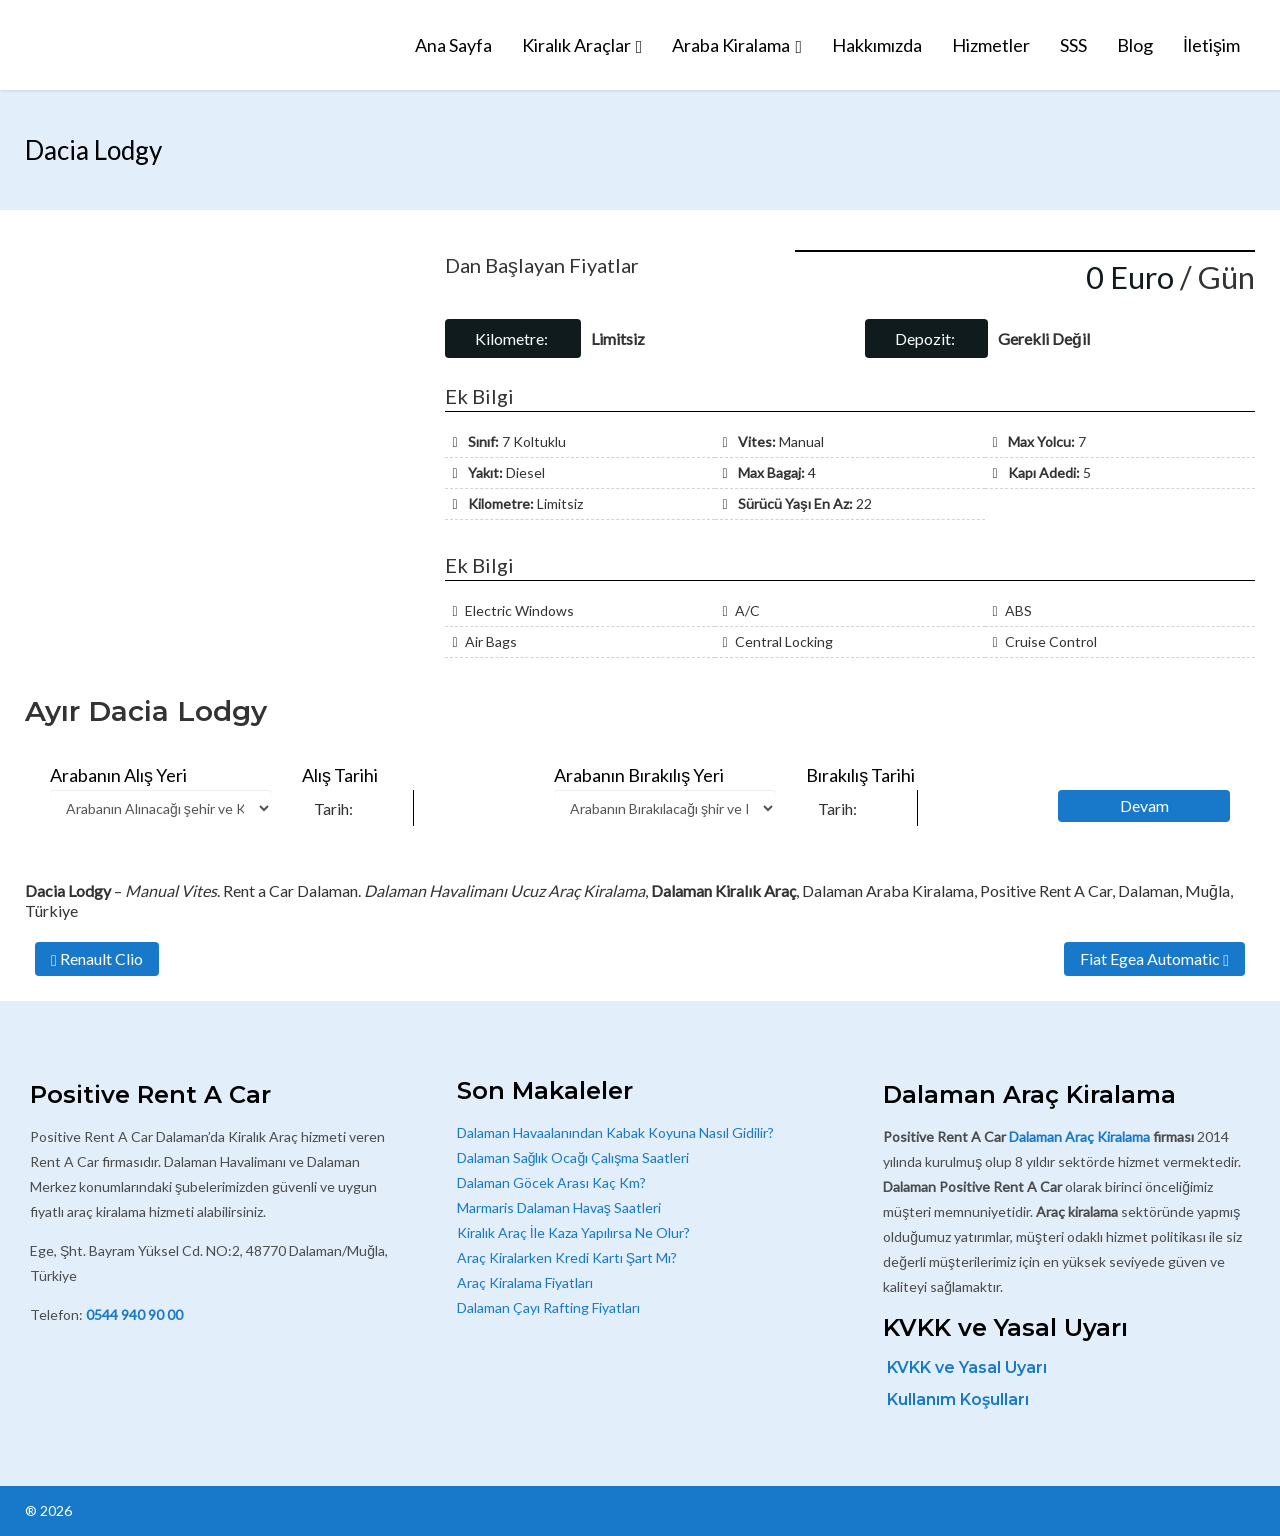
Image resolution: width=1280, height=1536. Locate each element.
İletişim (1211, 45)
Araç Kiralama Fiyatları (525, 1282)
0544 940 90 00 (134, 1314)
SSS (1073, 45)
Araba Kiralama (731, 45)
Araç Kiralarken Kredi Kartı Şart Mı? (567, 1257)
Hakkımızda (877, 45)
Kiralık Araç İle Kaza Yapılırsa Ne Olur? (573, 1232)
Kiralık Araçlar (576, 45)
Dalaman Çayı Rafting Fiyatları (548, 1307)
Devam (1144, 805)
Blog (1135, 45)
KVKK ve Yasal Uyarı (967, 1367)
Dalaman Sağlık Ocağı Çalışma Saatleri (573, 1157)
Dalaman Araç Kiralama (1079, 1136)
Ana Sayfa (453, 45)
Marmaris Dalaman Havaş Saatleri (559, 1207)
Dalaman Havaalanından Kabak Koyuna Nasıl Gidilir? (615, 1132)
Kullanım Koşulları (958, 1399)
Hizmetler (991, 45)
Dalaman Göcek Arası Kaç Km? (551, 1182)
